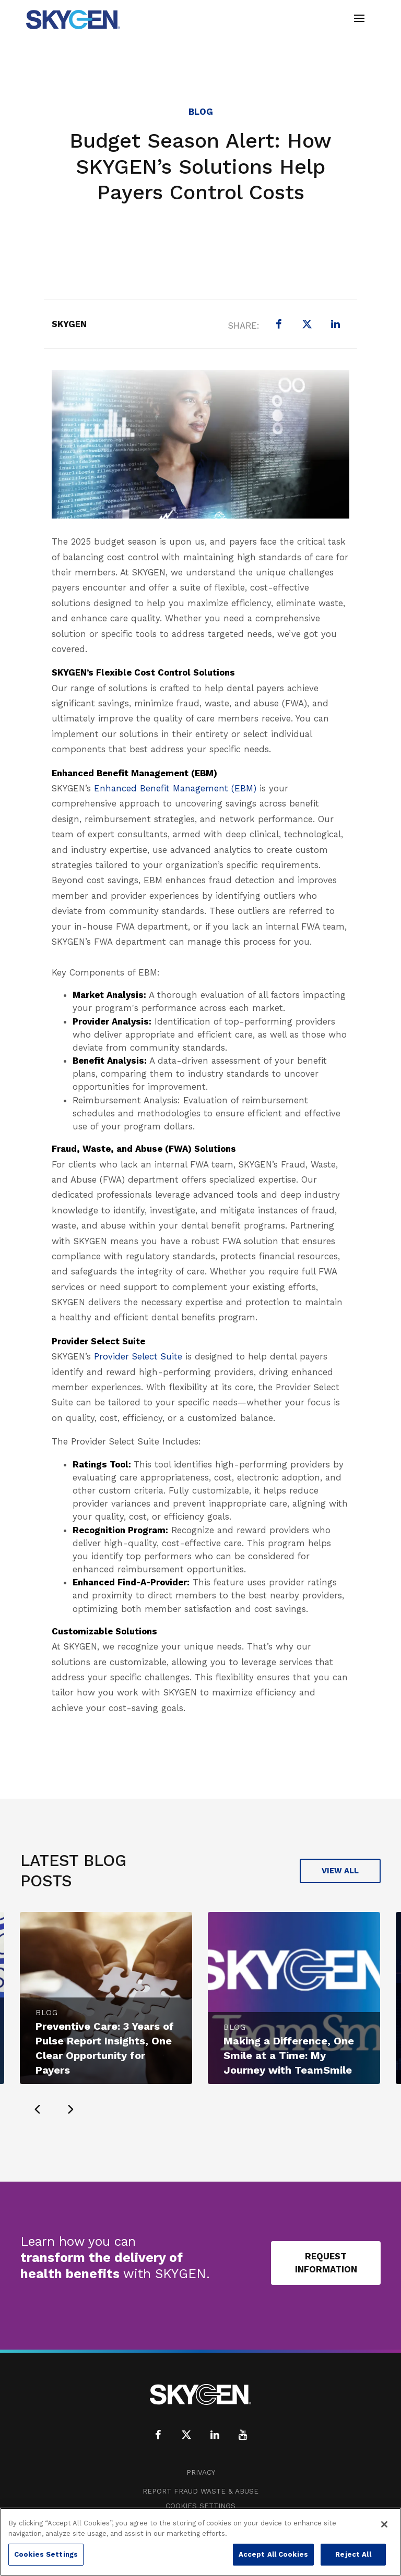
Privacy (200, 2472)
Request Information (326, 2262)
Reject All (353, 2554)
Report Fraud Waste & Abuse (200, 2491)
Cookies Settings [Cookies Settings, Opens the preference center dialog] (46, 2554)
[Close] (384, 2524)
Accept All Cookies (273, 2554)
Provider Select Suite (138, 1356)
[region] (200, 2542)
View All (340, 1870)
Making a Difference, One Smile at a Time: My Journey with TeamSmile (288, 2055)
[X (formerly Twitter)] (307, 324)
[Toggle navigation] (359, 19)
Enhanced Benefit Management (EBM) (175, 788)
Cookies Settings (200, 2506)
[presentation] (37, 2109)
